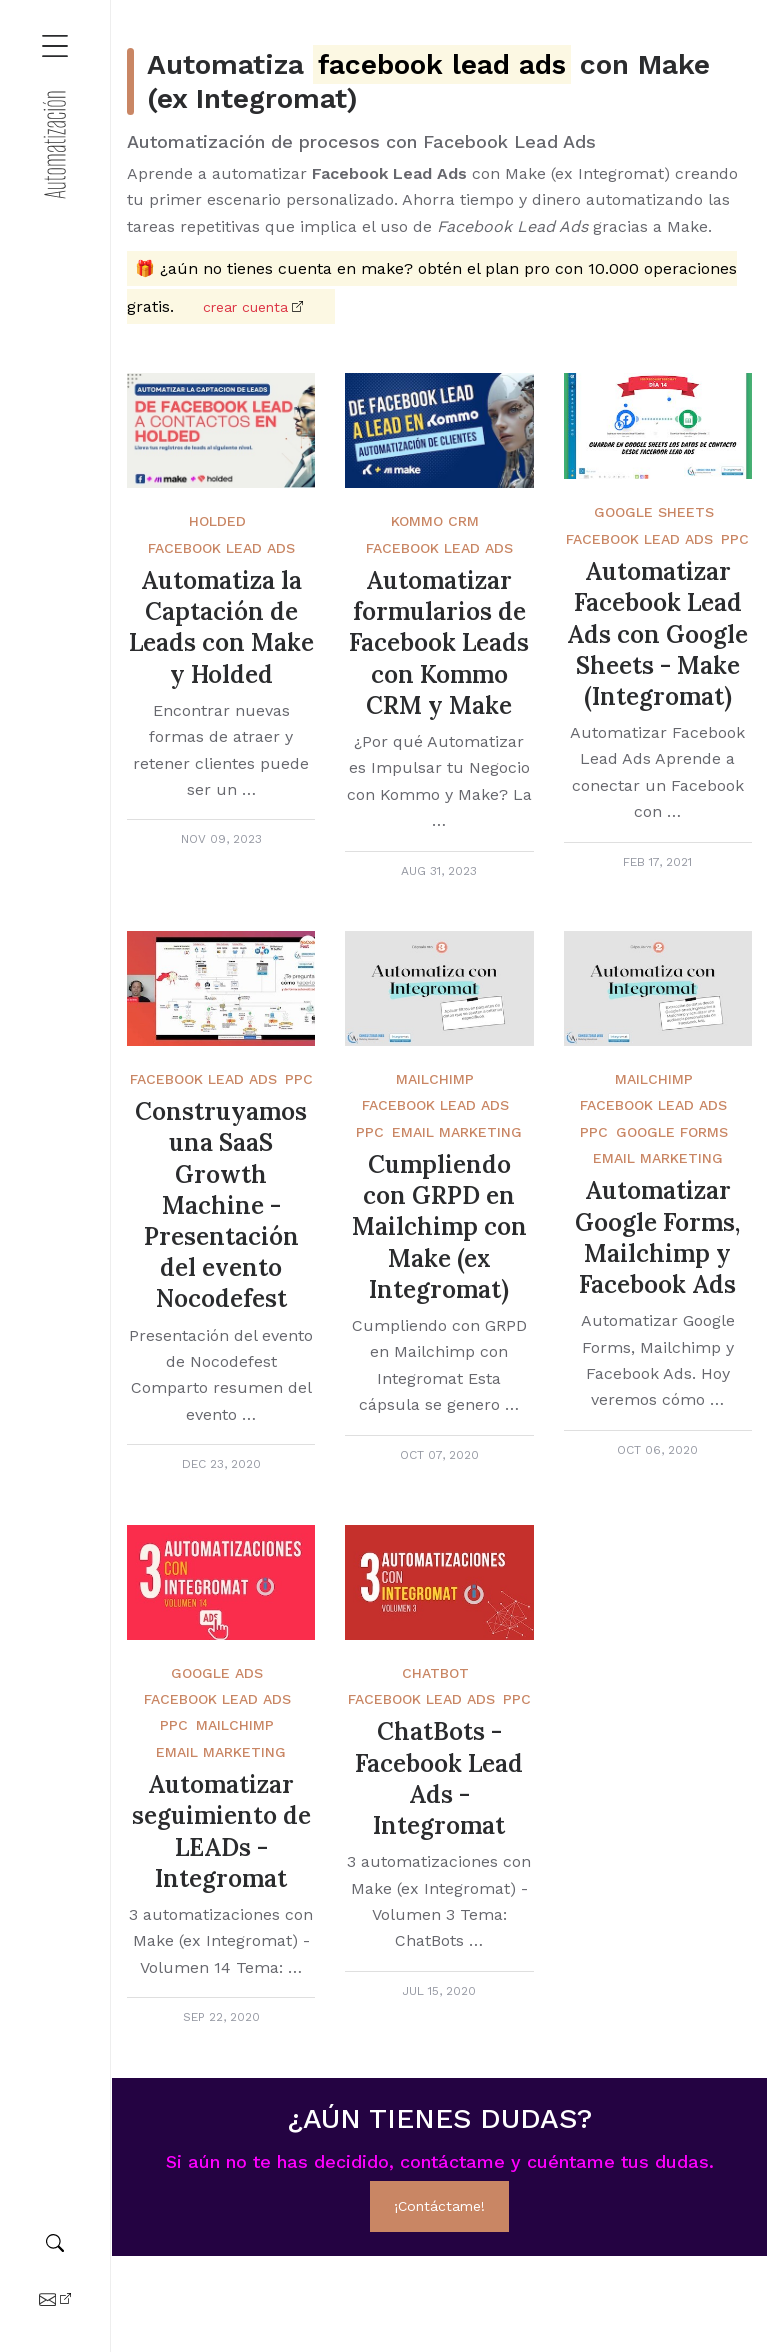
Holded (217, 521)
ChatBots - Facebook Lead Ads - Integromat (439, 1778)
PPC (735, 539)
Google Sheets (654, 512)
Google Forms (672, 1132)
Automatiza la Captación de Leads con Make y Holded (221, 627)
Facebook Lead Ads (221, 548)
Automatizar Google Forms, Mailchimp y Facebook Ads (657, 1237)
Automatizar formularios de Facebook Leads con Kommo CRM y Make (439, 643)
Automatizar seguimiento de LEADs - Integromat (221, 1831)
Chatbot (435, 1673)
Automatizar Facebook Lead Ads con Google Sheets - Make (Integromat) (657, 634)
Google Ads (217, 1673)
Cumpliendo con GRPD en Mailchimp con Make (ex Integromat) (439, 1227)
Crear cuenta (245, 307)
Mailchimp (435, 1079)
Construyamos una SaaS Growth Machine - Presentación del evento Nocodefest (221, 1205)
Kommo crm (435, 521)
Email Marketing (457, 1132)
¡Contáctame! (439, 2206)
